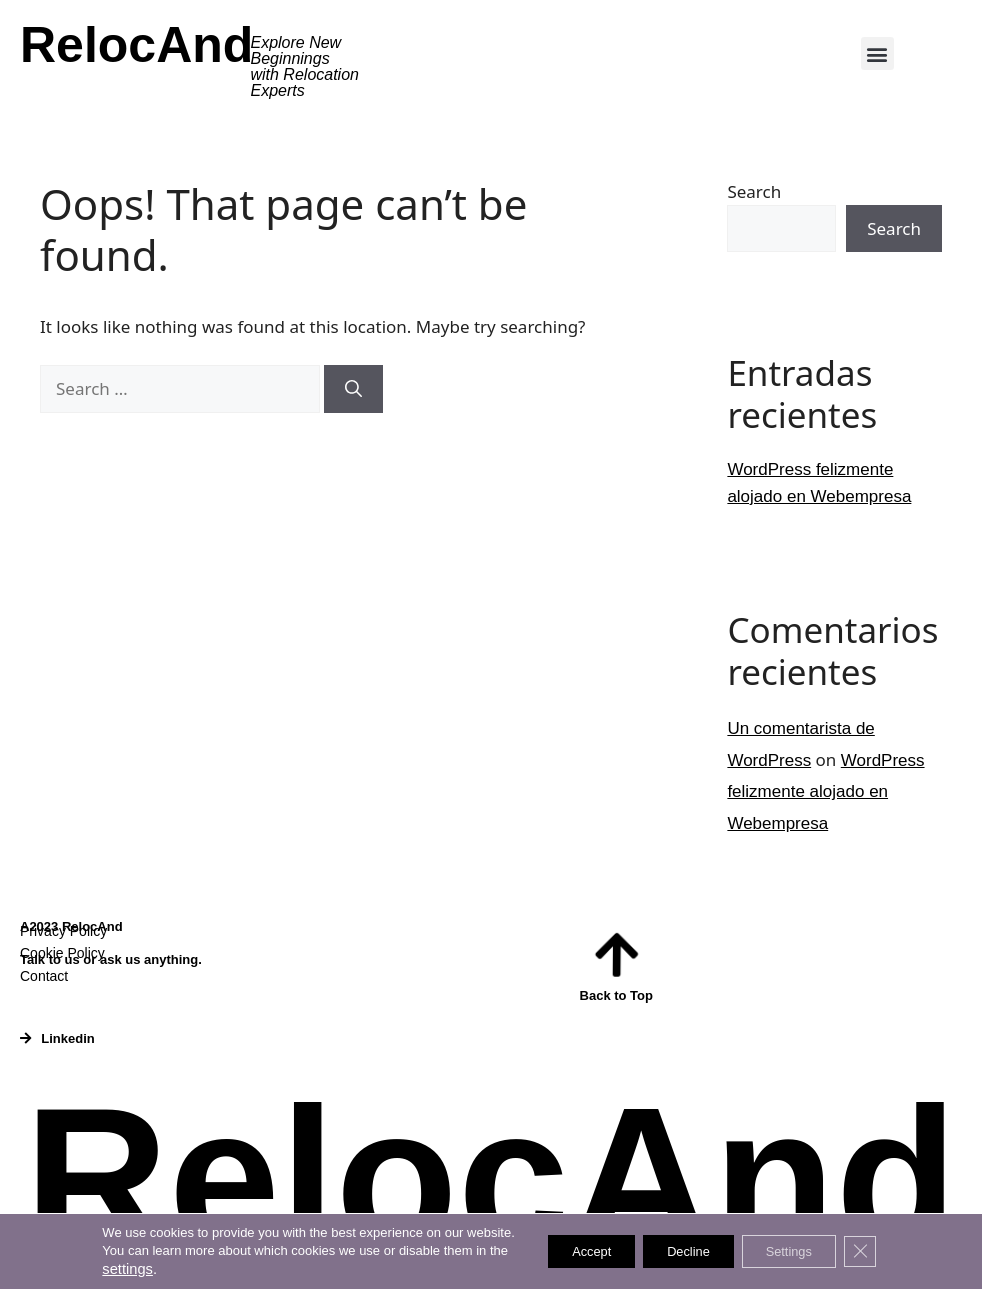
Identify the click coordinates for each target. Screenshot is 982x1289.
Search (754, 191)
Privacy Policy (63, 931)
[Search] (353, 389)
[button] (877, 53)
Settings (802, 1252)
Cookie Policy (62, 953)
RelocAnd (136, 45)
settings (101, 1269)
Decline (686, 1252)
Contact (44, 976)
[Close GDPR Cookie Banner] (884, 1252)
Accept (573, 1252)
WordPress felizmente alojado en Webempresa (825, 792)
